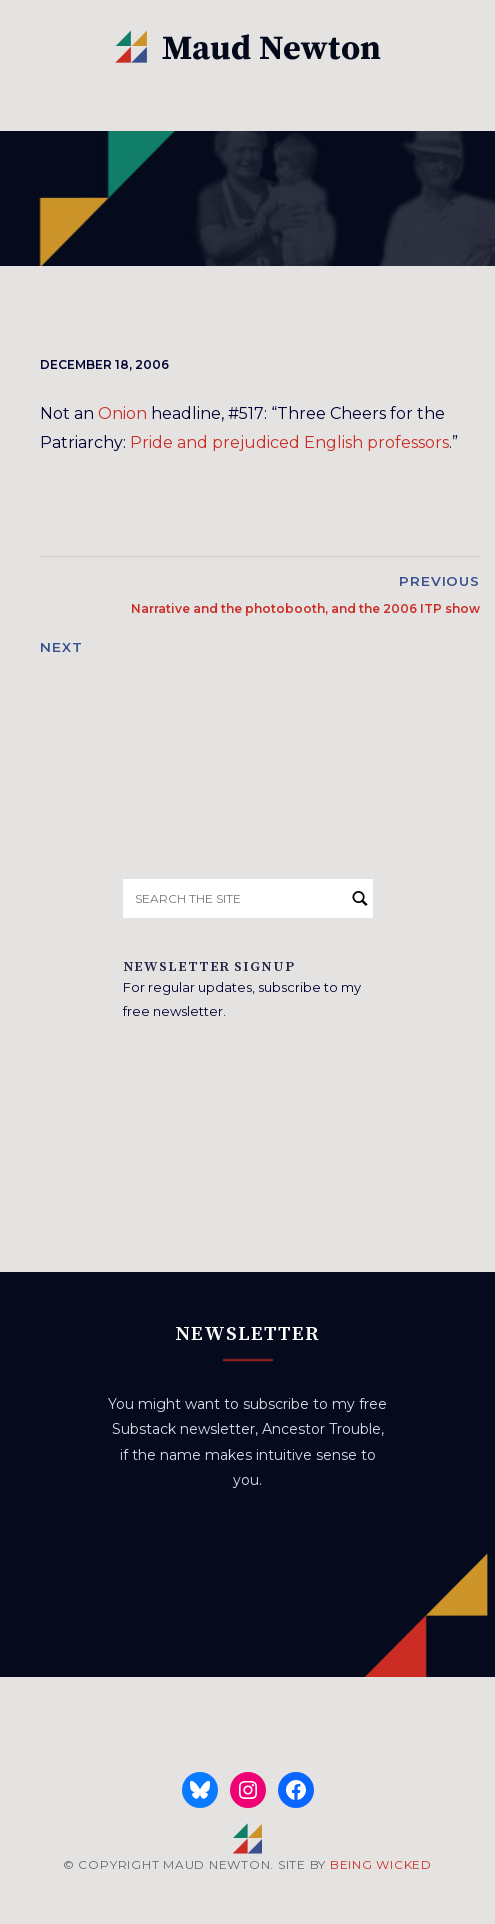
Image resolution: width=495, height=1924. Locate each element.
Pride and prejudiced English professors (289, 442)
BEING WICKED (381, 1864)
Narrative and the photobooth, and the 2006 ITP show (305, 608)
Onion (122, 413)
